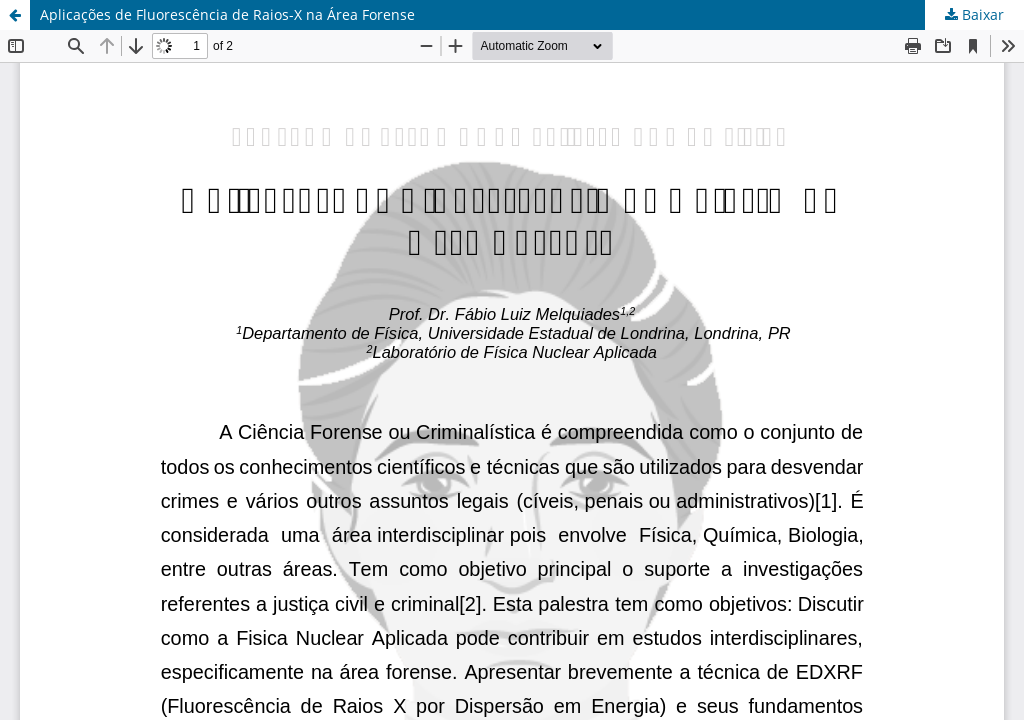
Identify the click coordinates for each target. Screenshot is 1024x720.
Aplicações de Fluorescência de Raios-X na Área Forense (227, 14)
